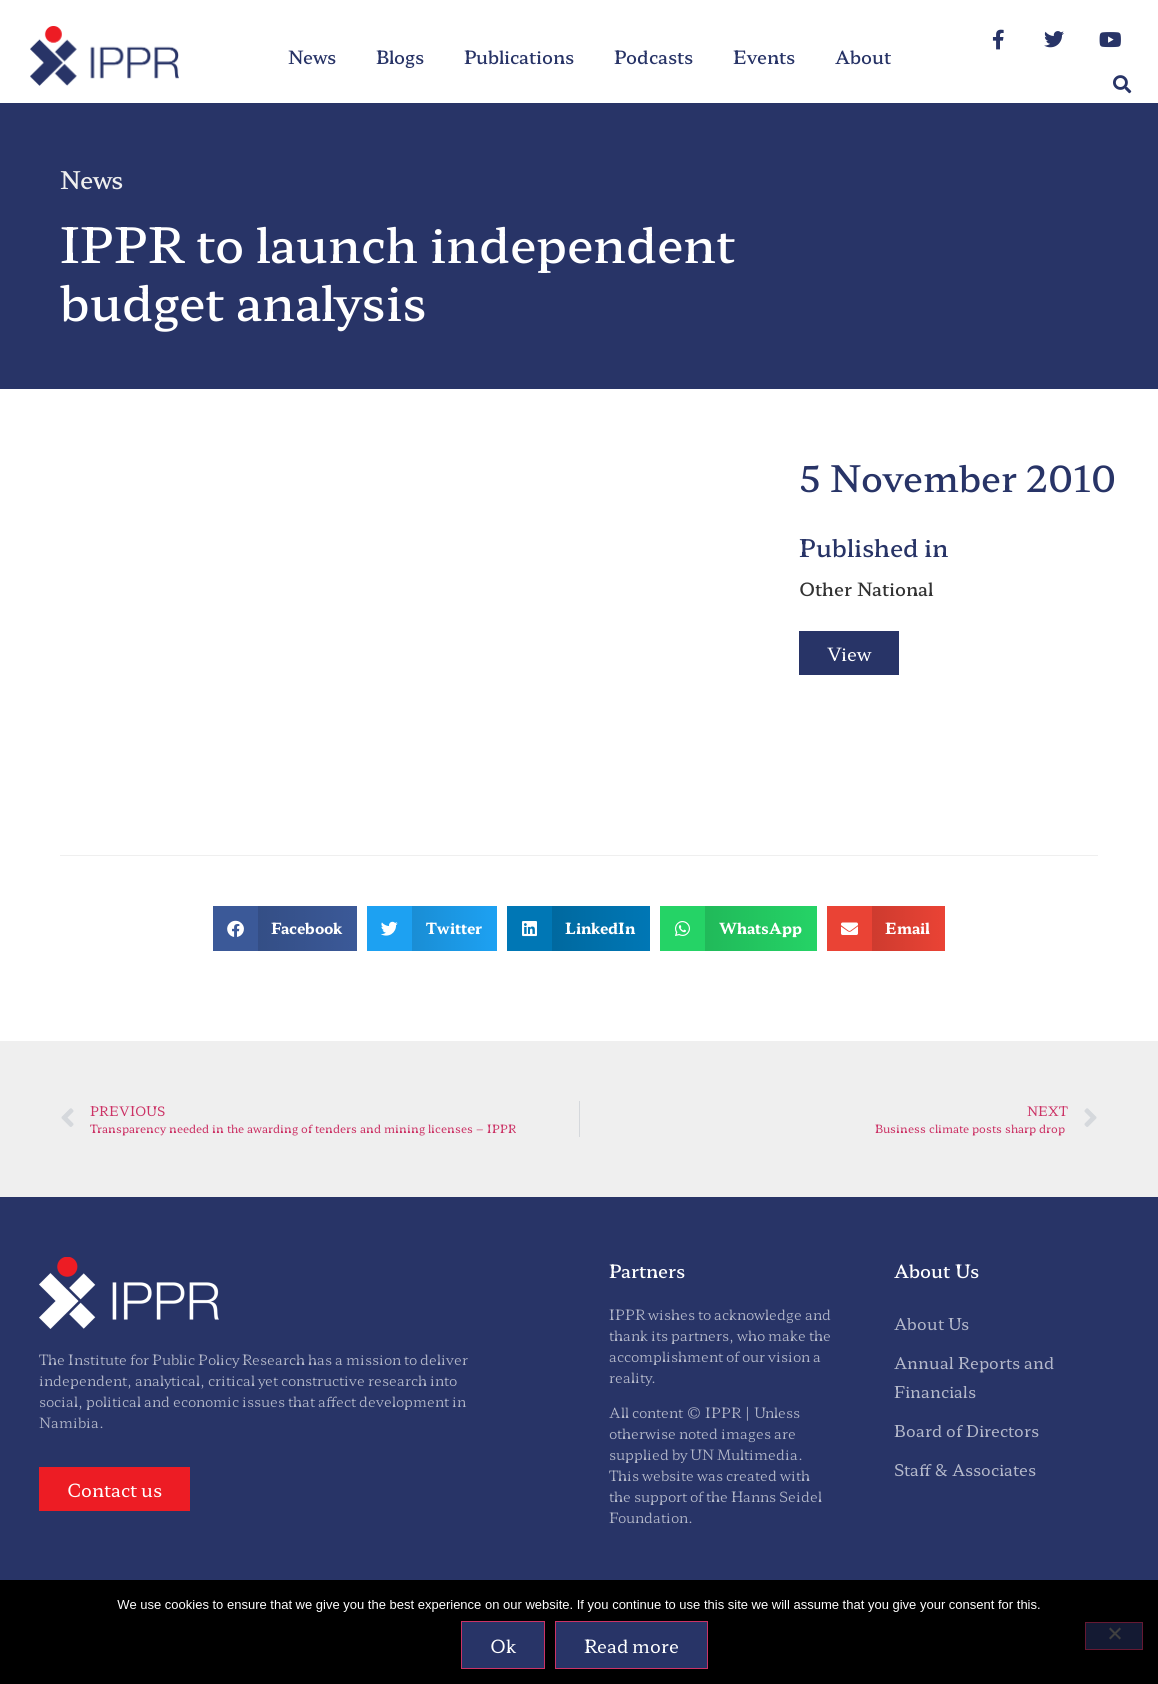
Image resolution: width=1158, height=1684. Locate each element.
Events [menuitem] (764, 56)
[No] (1114, 1636)
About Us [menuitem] (931, 1323)
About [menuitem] (863, 56)
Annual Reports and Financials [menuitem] (974, 1376)
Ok (503, 1645)
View (849, 653)
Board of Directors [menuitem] (966, 1430)
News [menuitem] (312, 56)
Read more (631, 1645)
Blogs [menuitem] (400, 56)
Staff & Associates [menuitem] (965, 1469)
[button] (1121, 84)
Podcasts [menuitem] (653, 56)
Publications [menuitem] (519, 56)
